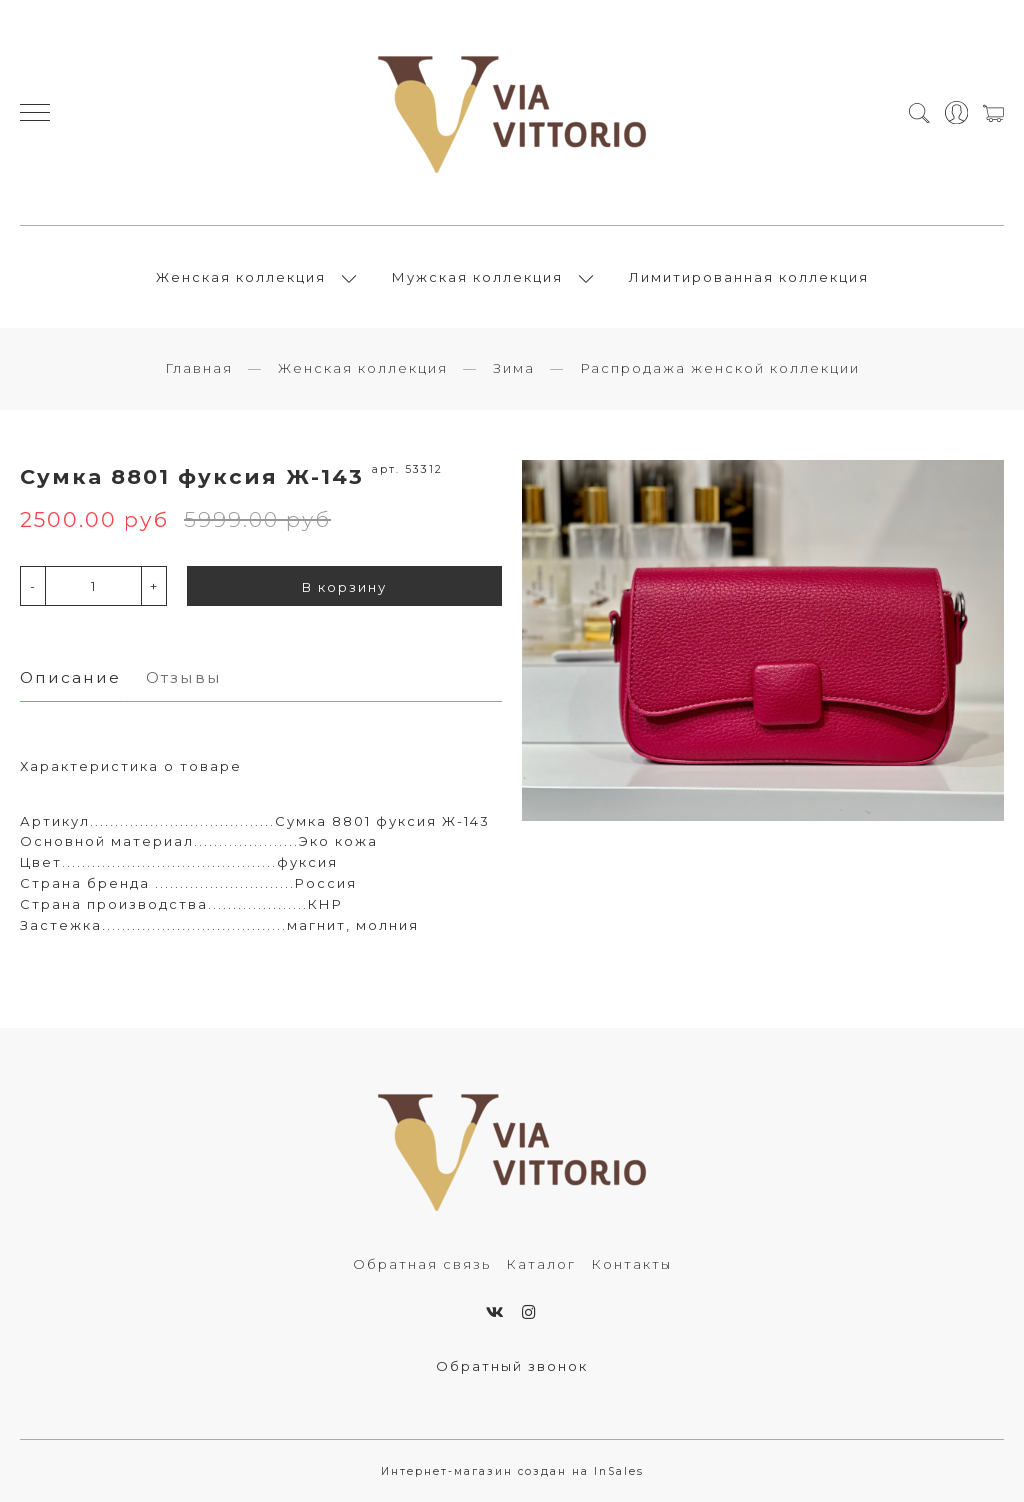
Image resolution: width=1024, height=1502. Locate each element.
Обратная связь (422, 1264)
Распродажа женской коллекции (720, 368)
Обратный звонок (512, 1366)
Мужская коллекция (477, 277)
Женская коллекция (241, 277)
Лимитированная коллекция (749, 277)
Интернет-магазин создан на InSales (512, 1471)
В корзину (344, 587)
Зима (514, 368)
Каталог (541, 1264)
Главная (199, 368)
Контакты (631, 1264)
